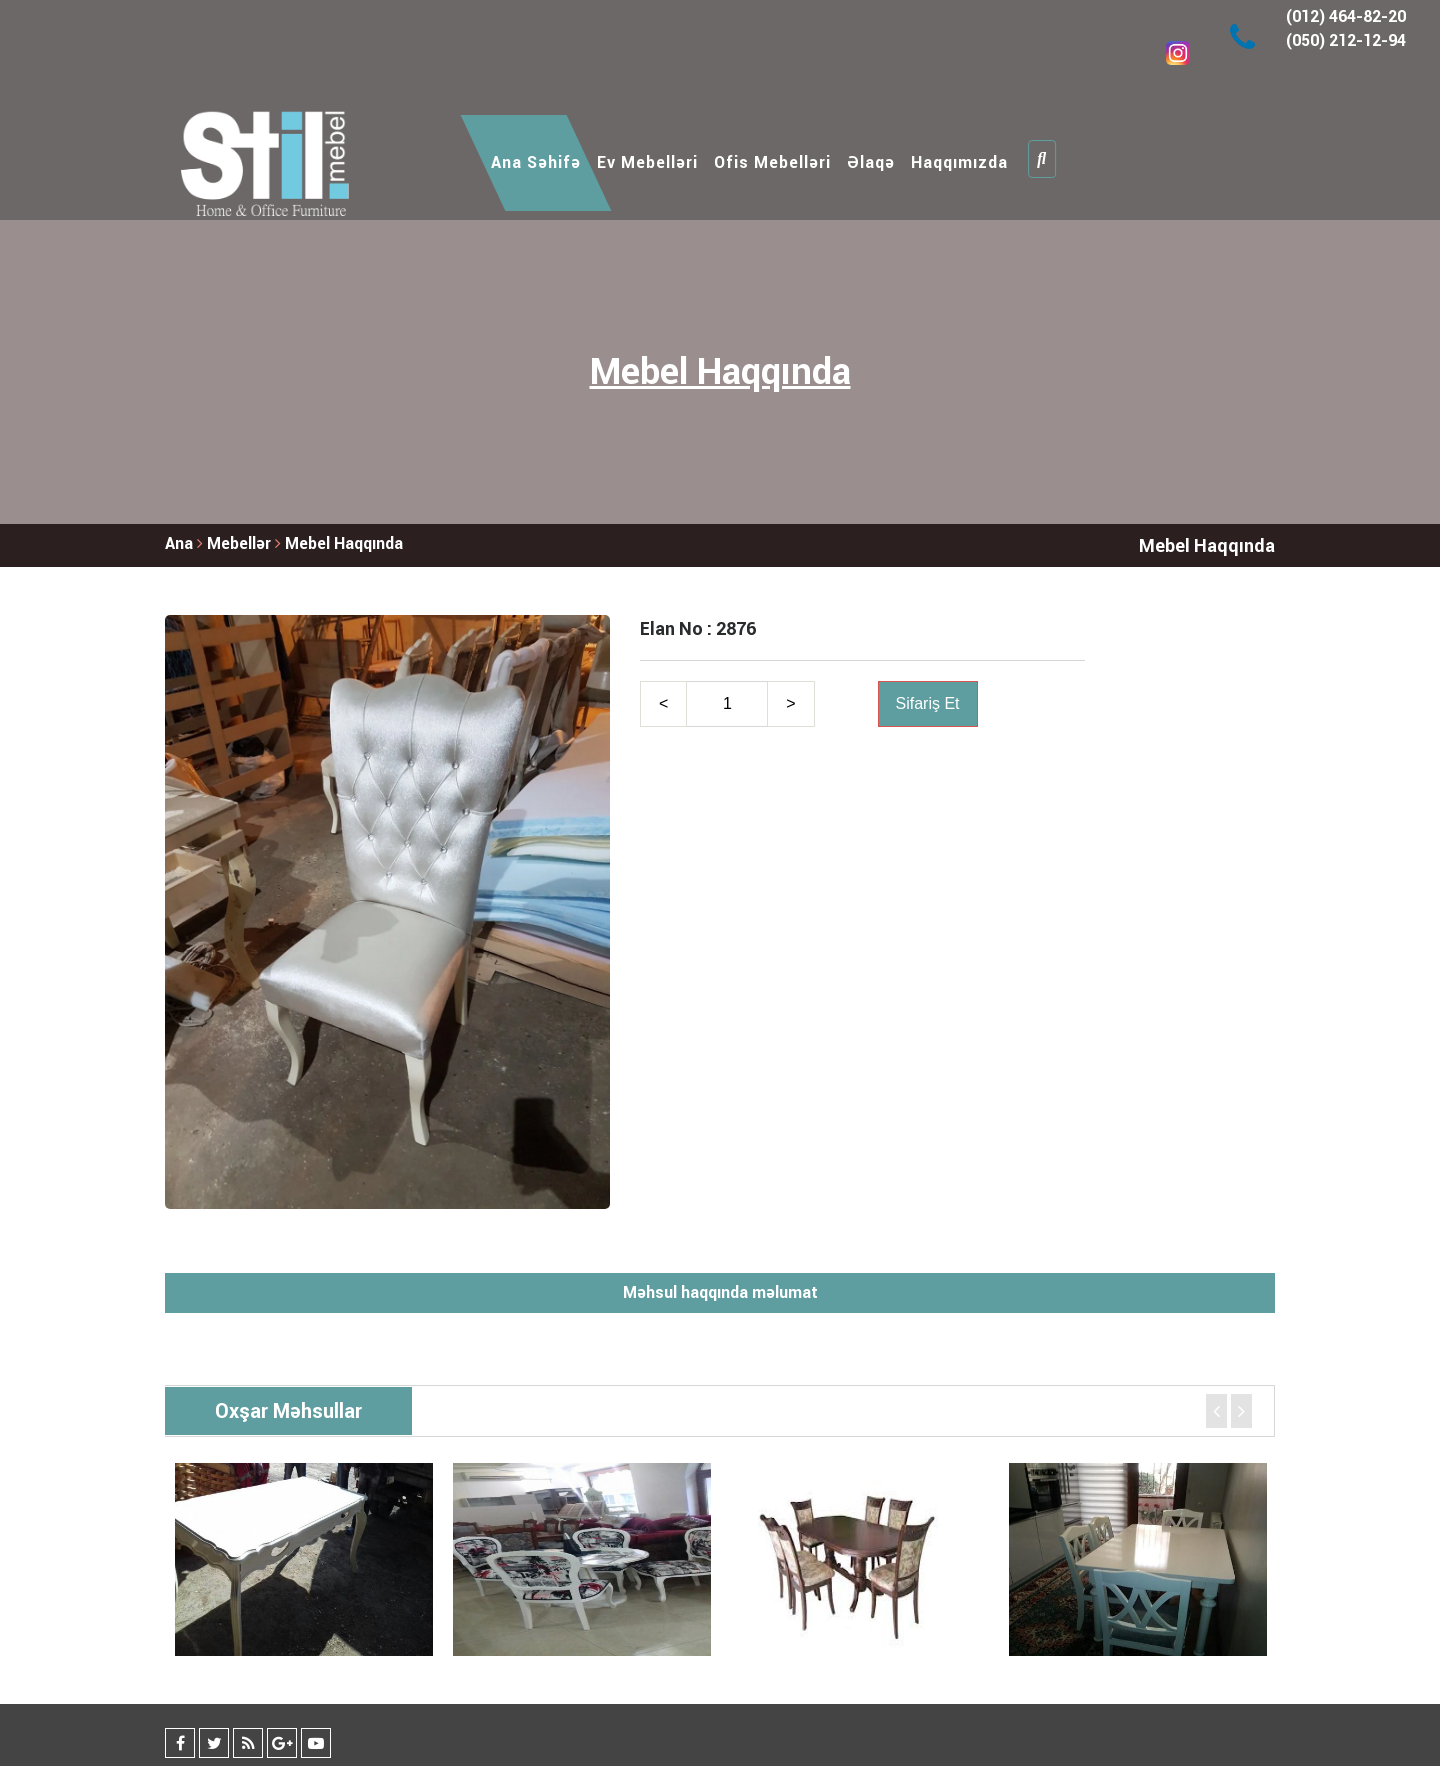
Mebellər (241, 543)
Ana (179, 543)
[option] (304, 1560)
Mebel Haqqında (344, 543)
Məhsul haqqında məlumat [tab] (720, 1292)
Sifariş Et (928, 703)
